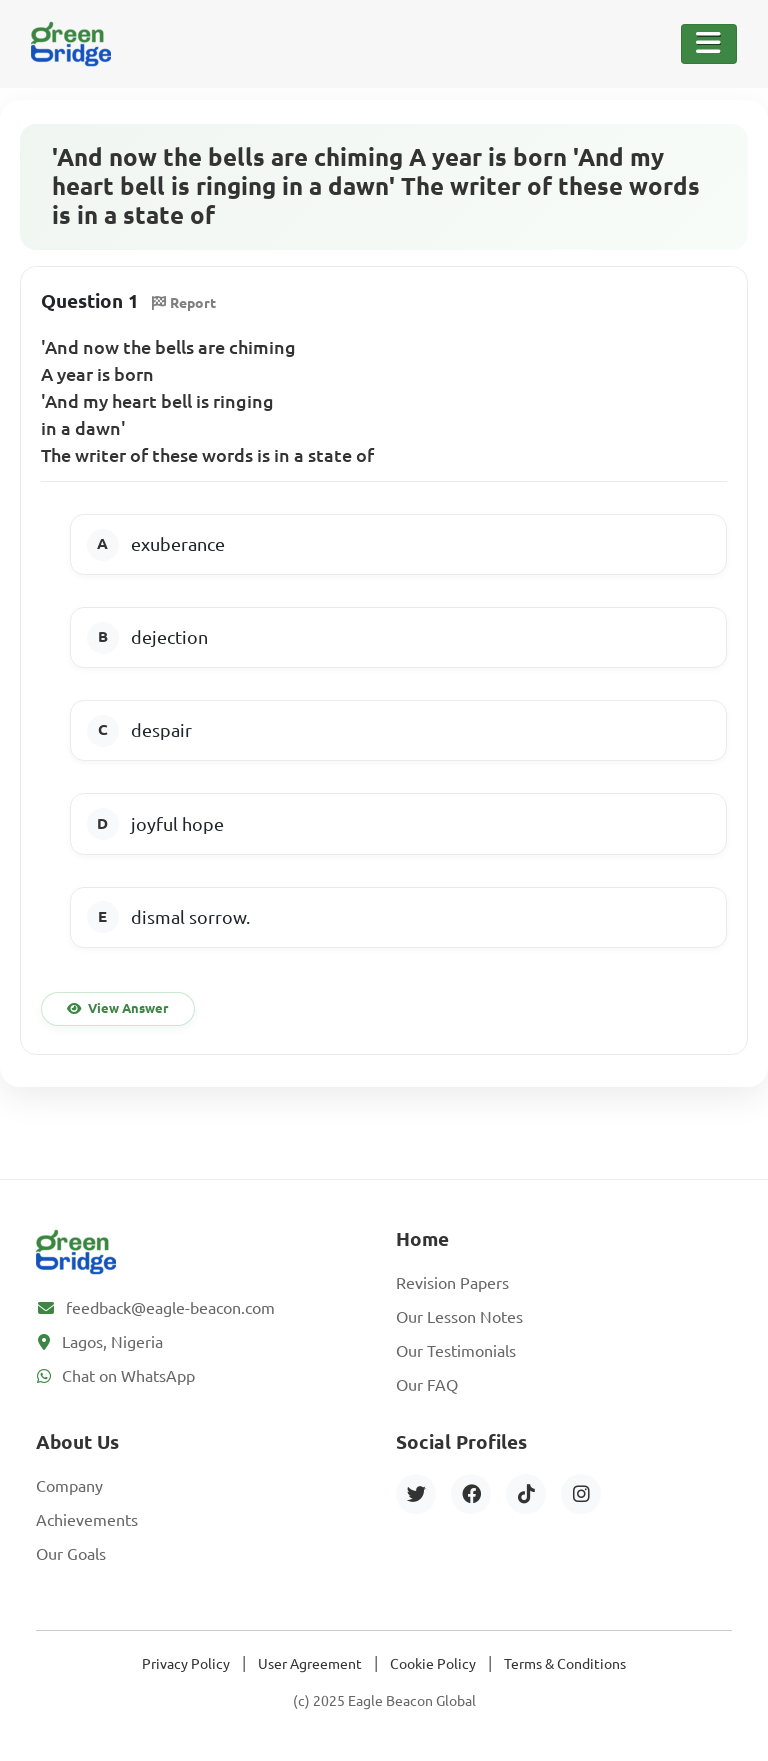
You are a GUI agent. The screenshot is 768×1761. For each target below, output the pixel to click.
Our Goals (71, 1554)
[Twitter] (416, 1494)
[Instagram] (581, 1494)
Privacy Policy (186, 1664)
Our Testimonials (456, 1351)
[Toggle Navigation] (709, 44)
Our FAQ (427, 1385)
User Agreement (310, 1664)
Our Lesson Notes (459, 1317)
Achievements (87, 1520)
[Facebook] (471, 1494)
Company (69, 1486)
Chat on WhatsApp (128, 1376)
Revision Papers (452, 1283)
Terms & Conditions (565, 1664)
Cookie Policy (433, 1664)
